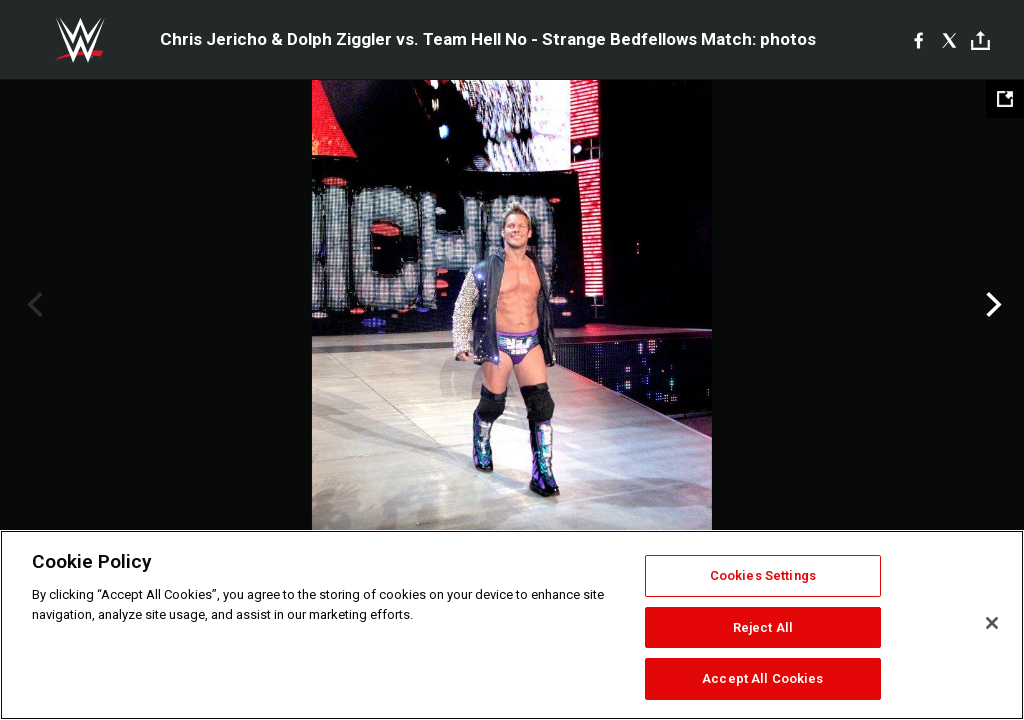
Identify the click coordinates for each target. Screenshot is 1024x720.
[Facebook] (918, 40)
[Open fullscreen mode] (1005, 99)
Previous (32, 305)
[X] (949, 40)
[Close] (992, 623)
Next (991, 305)
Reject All (763, 627)
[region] (512, 625)
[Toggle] (980, 40)
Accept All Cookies (762, 678)
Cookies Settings (763, 575)
